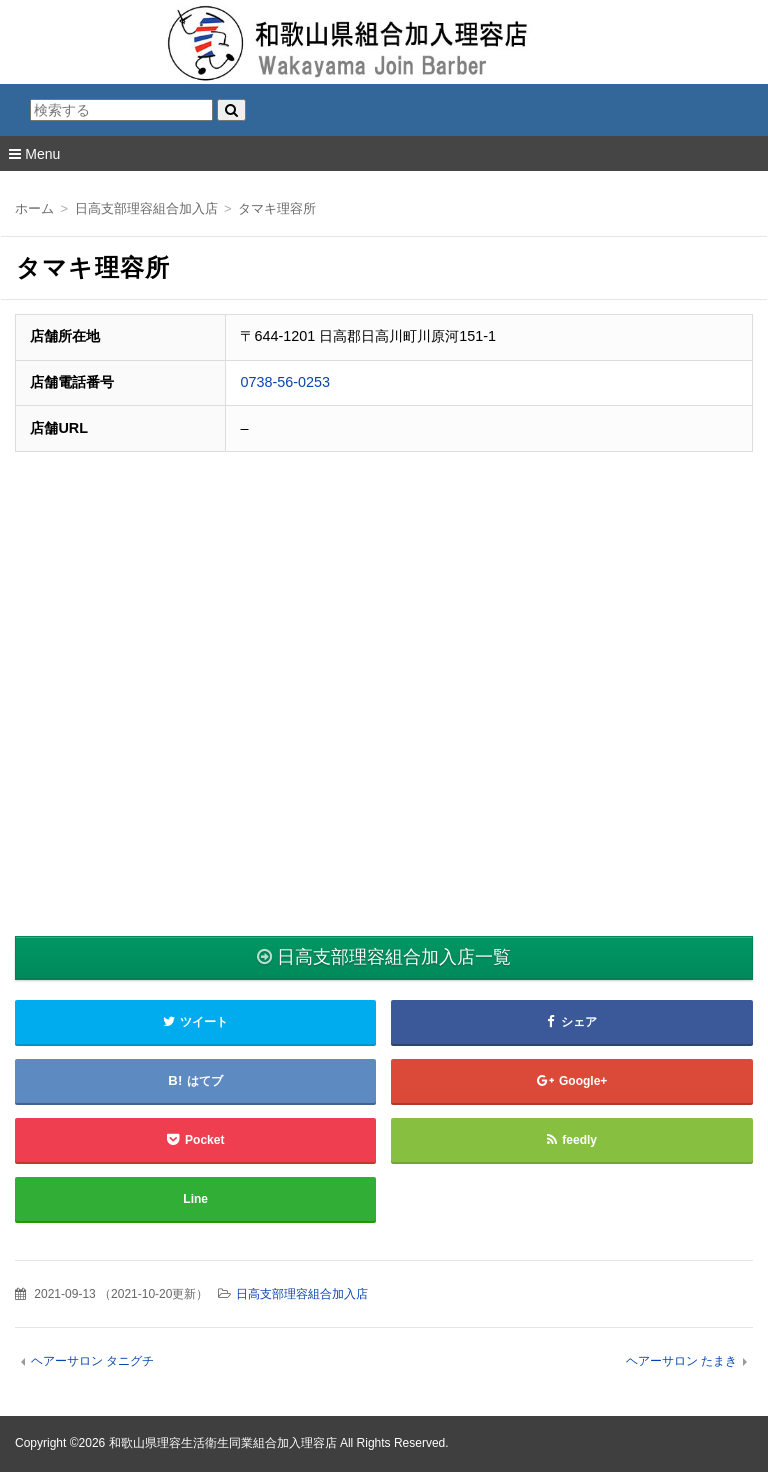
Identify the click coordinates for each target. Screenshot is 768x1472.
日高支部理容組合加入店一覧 (394, 957)
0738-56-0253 (285, 382)
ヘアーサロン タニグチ (92, 1361)
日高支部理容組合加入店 (302, 1294)
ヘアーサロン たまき (681, 1361)
